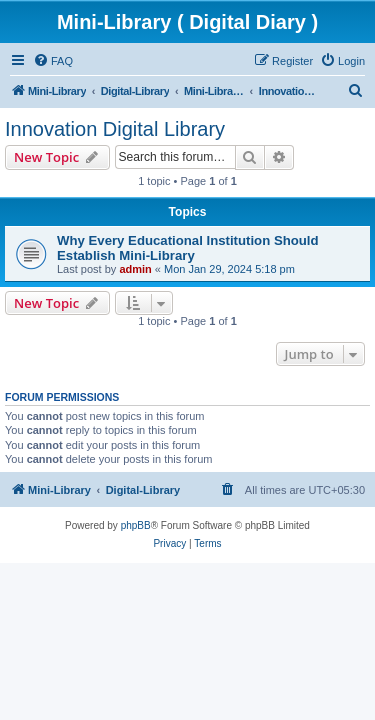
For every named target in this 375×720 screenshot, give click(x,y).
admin (135, 269)
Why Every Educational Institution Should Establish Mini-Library (188, 248)
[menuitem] (53, 61)
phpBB (136, 525)
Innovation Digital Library (115, 129)
